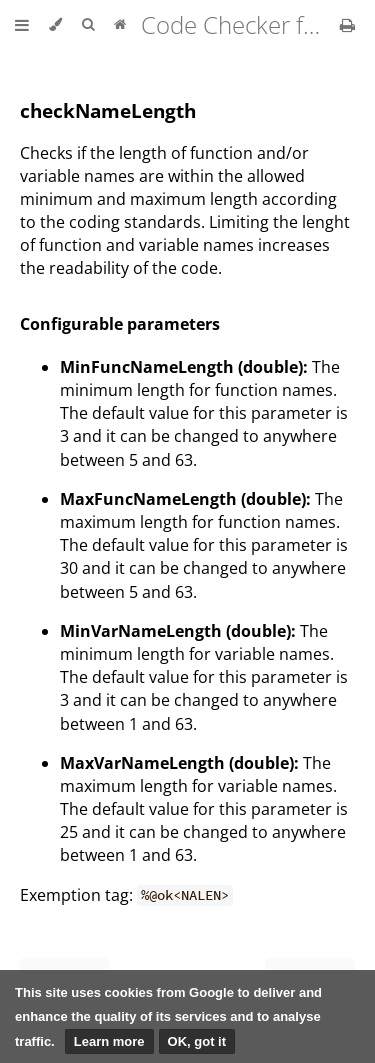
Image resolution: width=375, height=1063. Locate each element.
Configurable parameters (120, 324)
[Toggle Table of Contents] (22, 25)
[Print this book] (347, 25)
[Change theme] (55, 25)
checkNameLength (108, 110)
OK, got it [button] (197, 1041)
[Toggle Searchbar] (88, 25)
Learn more (109, 1041)
